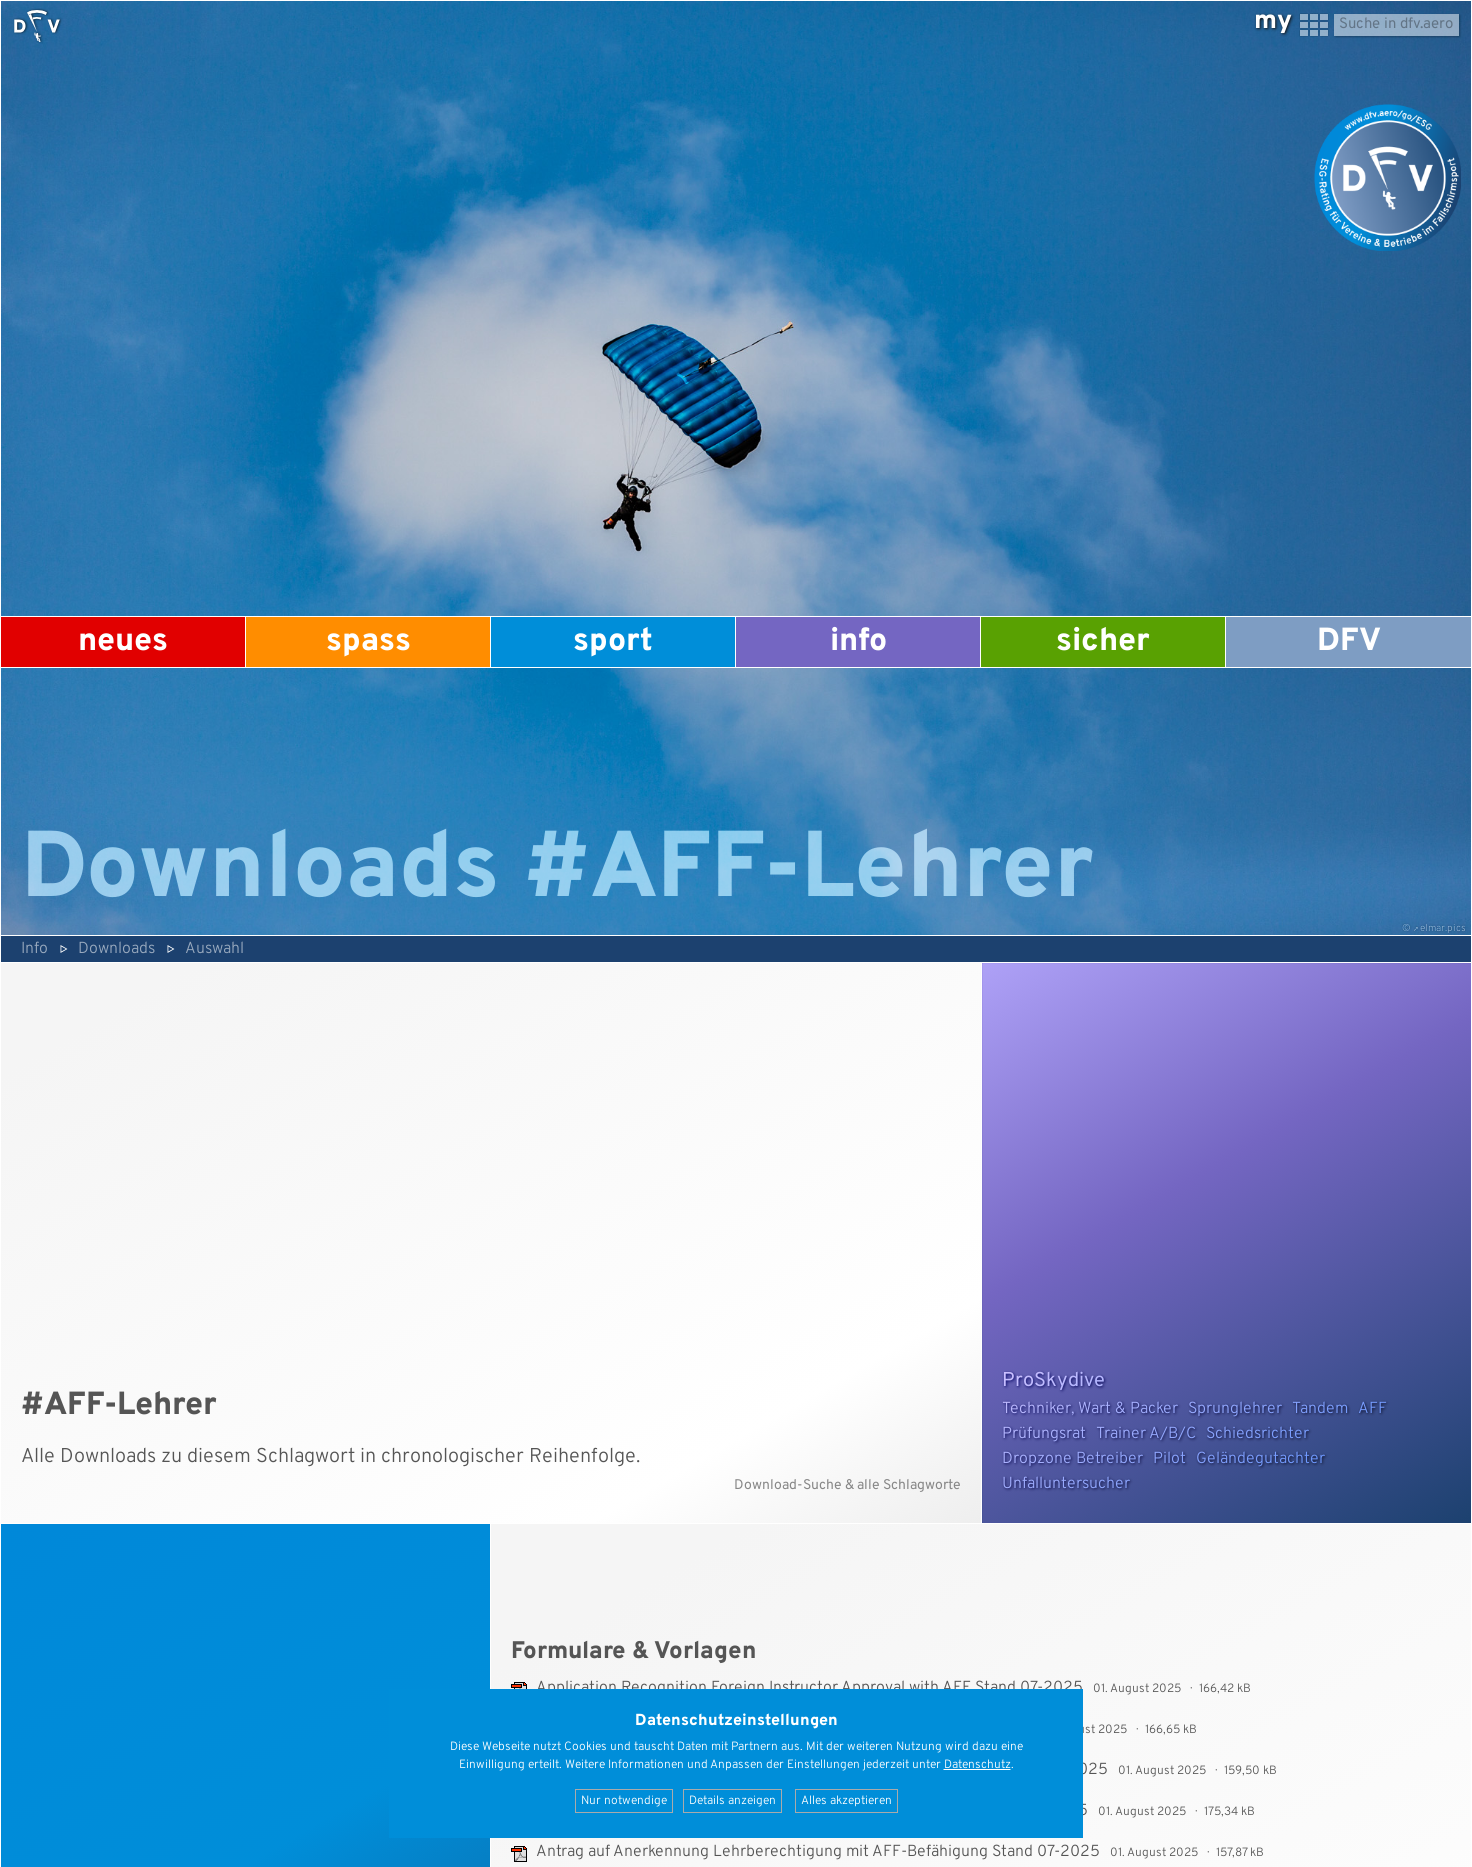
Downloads (116, 949)
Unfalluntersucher (1066, 1484)
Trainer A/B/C (1146, 1434)
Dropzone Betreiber (1072, 1459)
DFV (1349, 642)
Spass (368, 642)
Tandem (1320, 1409)
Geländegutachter (1260, 1459)
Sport (613, 642)
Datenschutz (977, 1765)
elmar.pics (1443, 928)
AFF (1372, 1409)
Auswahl (214, 949)
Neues (123, 642)
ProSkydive (1053, 1381)
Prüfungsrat (1044, 1434)
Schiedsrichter (1257, 1434)
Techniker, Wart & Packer (1090, 1409)
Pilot (1169, 1459)
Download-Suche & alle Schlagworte (847, 1485)
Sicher (1103, 642)
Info (858, 642)
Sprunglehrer (1235, 1409)
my (1273, 21)
